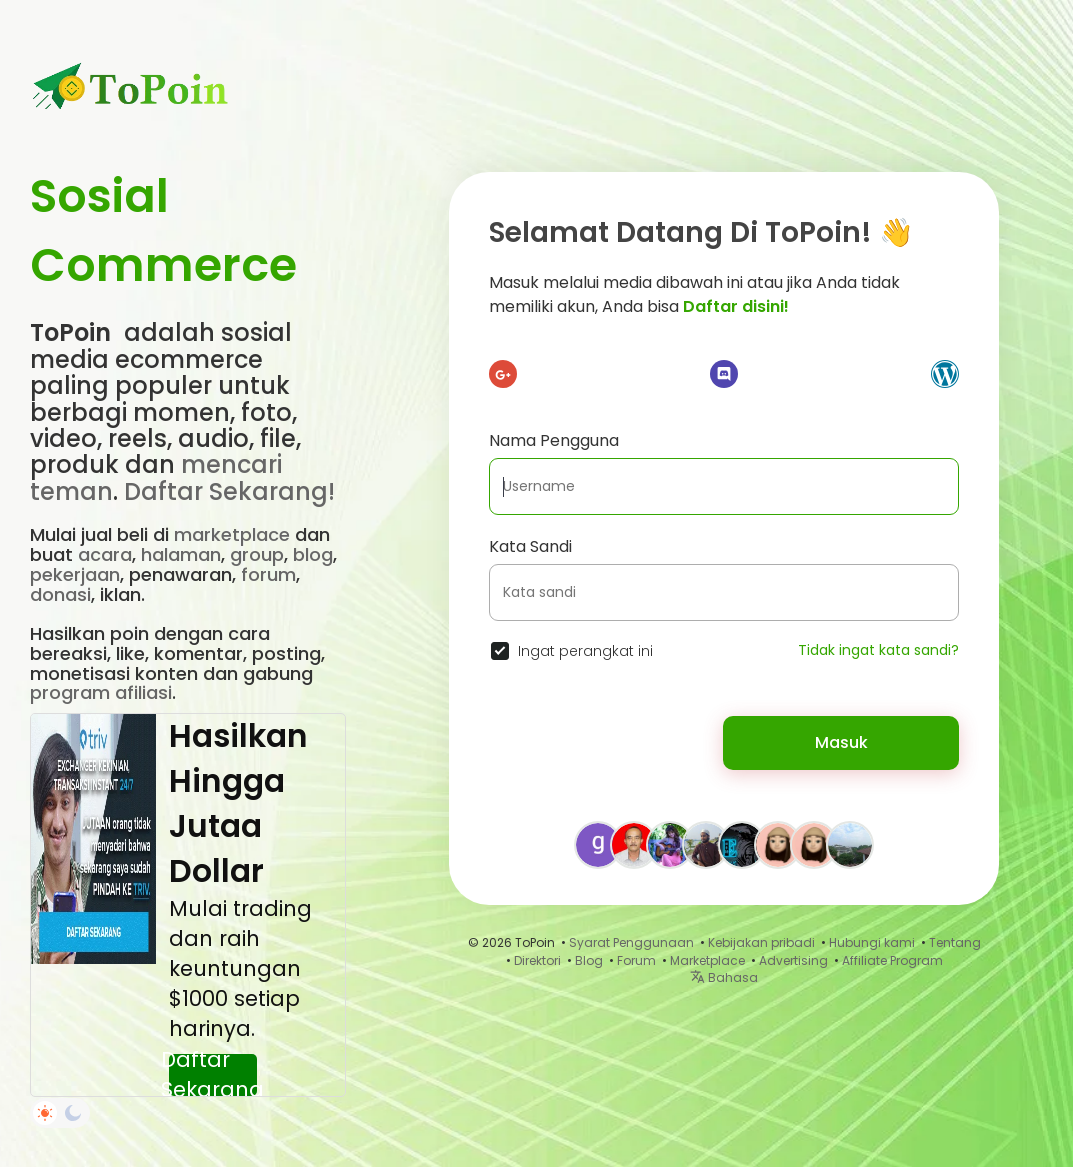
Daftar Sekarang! (229, 491)
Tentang (955, 942)
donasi (60, 594)
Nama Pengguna (554, 440)
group (257, 554)
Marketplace (707, 960)
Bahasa (724, 977)
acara (105, 554)
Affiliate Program (892, 960)
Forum (636, 960)
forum (268, 574)
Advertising (793, 960)
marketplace (232, 534)
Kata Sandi (530, 546)
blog (313, 554)
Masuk (841, 742)
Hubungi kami (872, 942)
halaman (181, 554)
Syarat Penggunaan (631, 942)
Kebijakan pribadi (761, 942)
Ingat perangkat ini (585, 651)
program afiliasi (101, 692)
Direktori (537, 960)
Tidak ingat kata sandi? (878, 650)
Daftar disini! (736, 306)
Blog (589, 960)
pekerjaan (75, 574)
